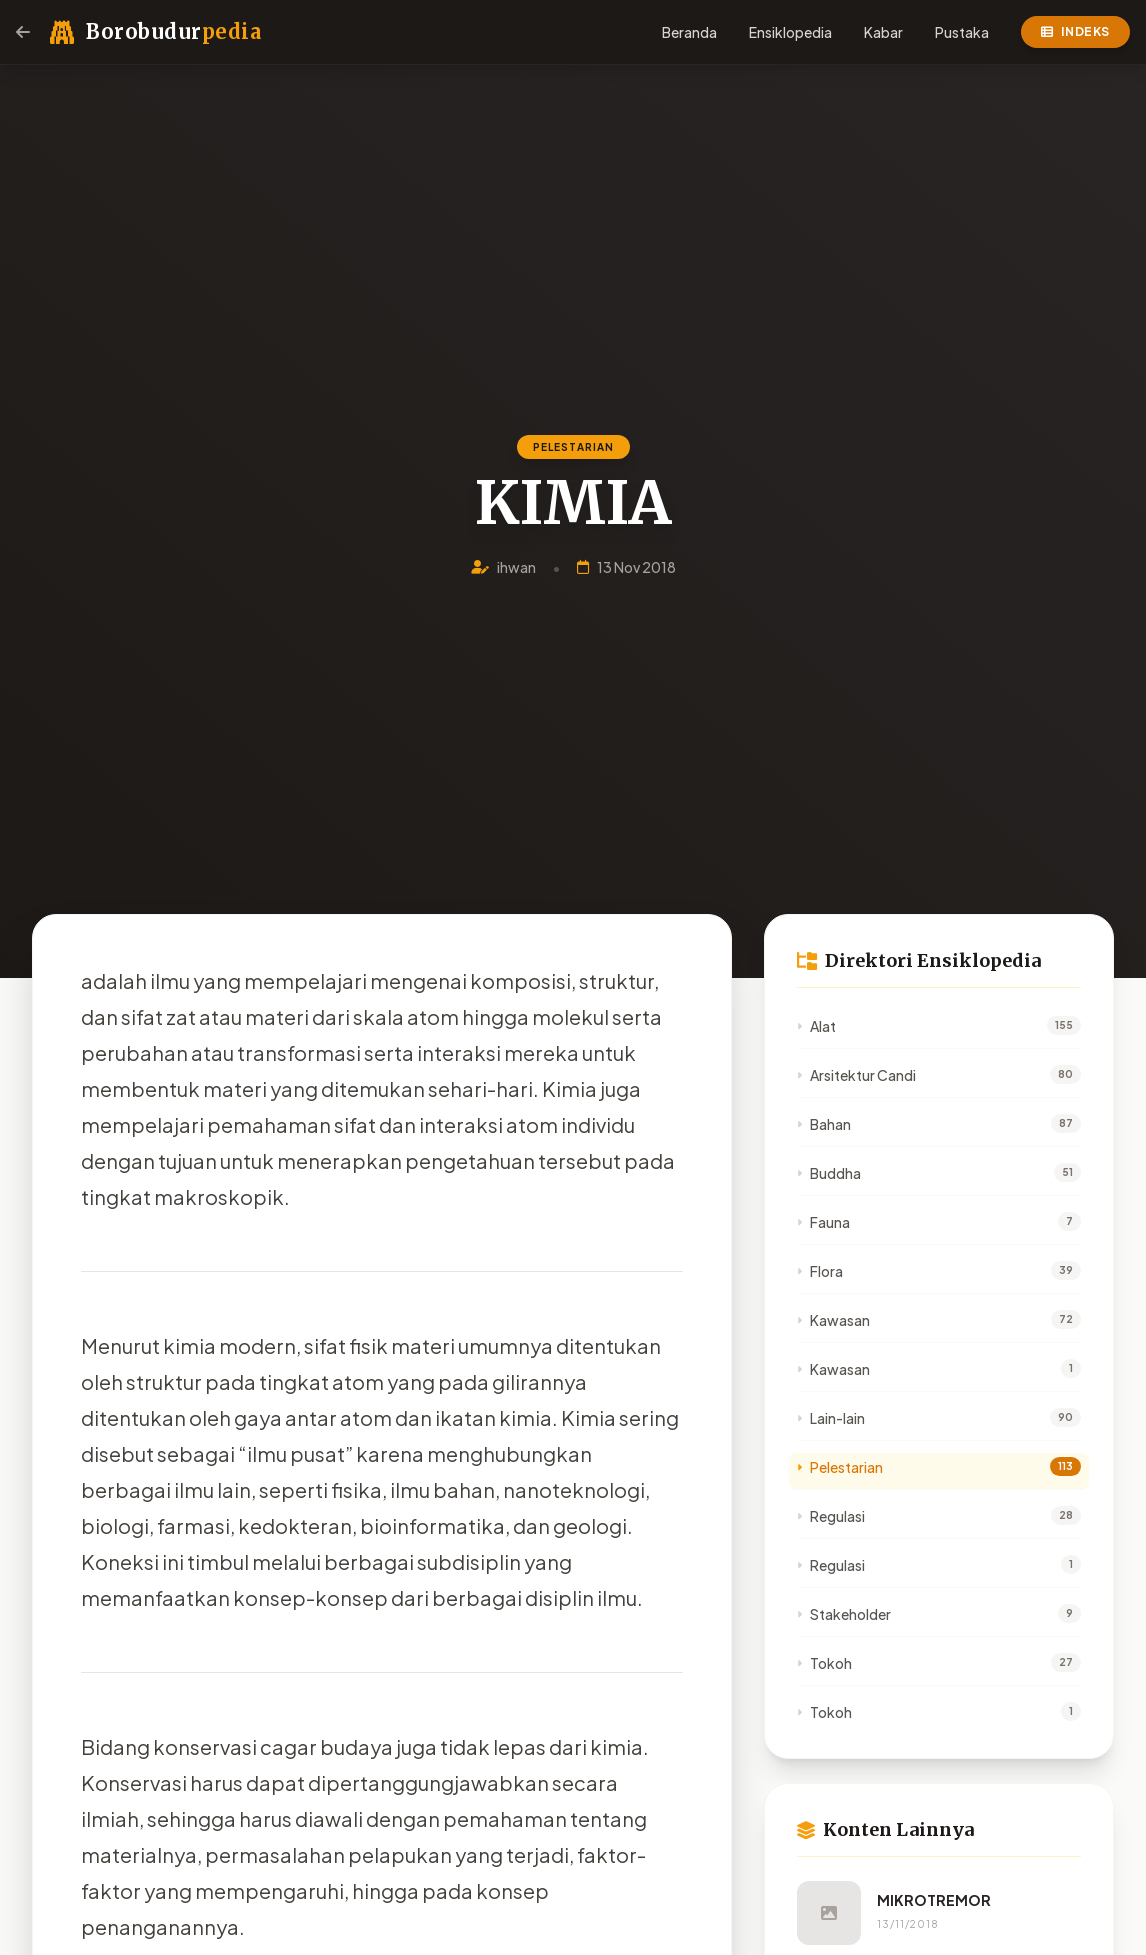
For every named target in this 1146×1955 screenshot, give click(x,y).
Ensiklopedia (790, 32)
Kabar (883, 32)
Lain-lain (831, 1418)
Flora (820, 1271)
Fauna (823, 1222)
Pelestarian (840, 1467)
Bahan (824, 1124)
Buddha (829, 1173)
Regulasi (831, 1516)
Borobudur (173, 31)
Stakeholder (844, 1614)
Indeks (1075, 31)
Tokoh (824, 1663)
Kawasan (833, 1320)
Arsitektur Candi (856, 1075)
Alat (816, 1026)
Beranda (689, 32)
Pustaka (962, 32)
